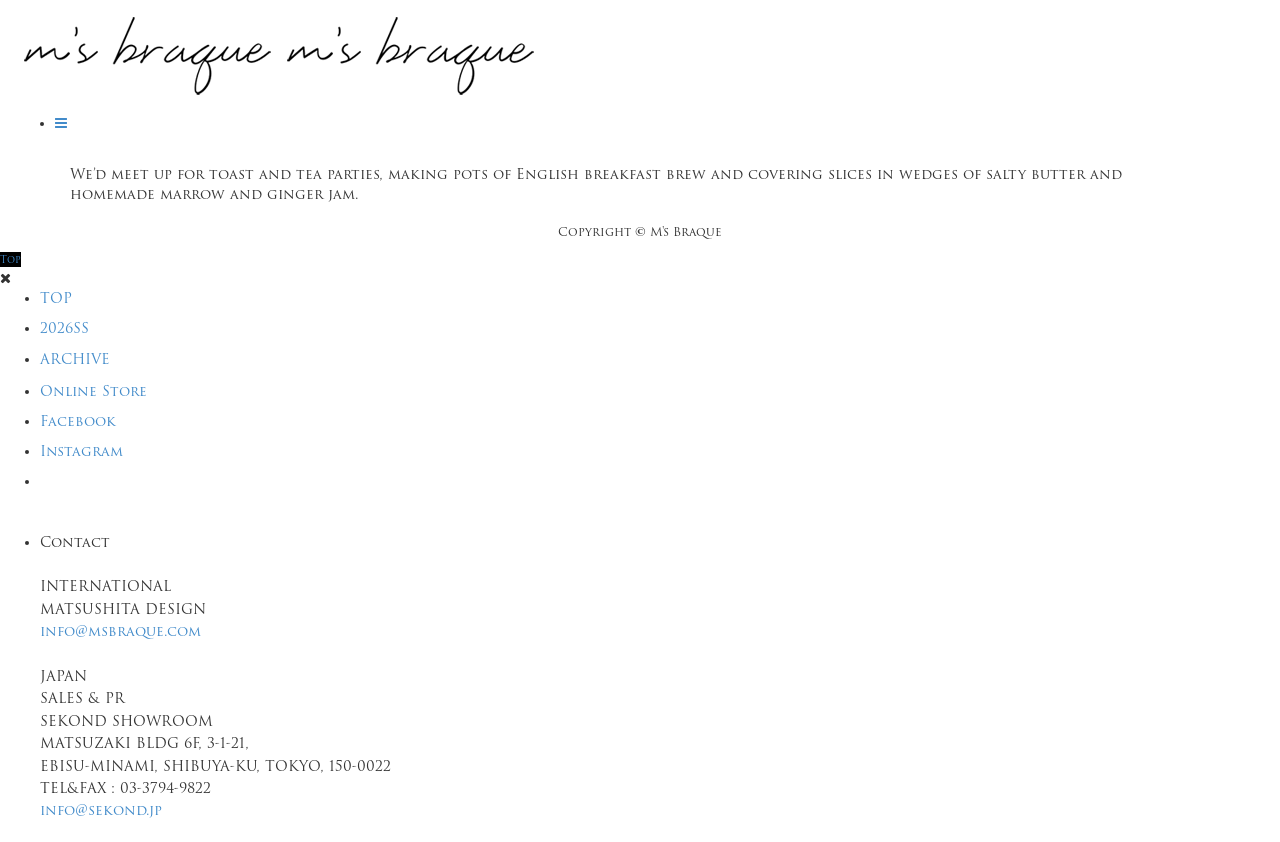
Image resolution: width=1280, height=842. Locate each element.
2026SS (64, 328)
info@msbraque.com (120, 631)
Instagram (81, 451)
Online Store (93, 391)
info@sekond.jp (101, 810)
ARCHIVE (75, 359)
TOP (56, 298)
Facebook (78, 421)
